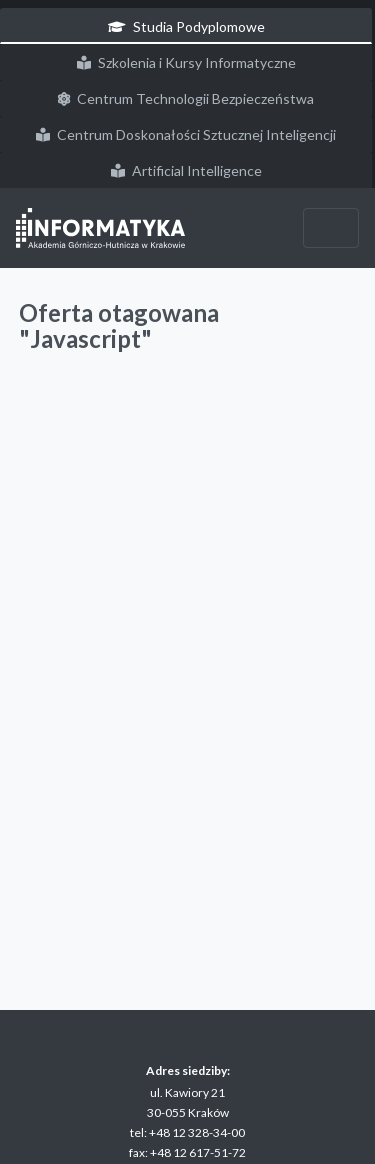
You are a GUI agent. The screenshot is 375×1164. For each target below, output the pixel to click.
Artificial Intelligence (186, 170)
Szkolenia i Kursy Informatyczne (186, 62)
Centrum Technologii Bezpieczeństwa (186, 98)
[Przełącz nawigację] (331, 228)
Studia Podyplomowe (186, 26)
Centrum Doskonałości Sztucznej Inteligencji (186, 134)
